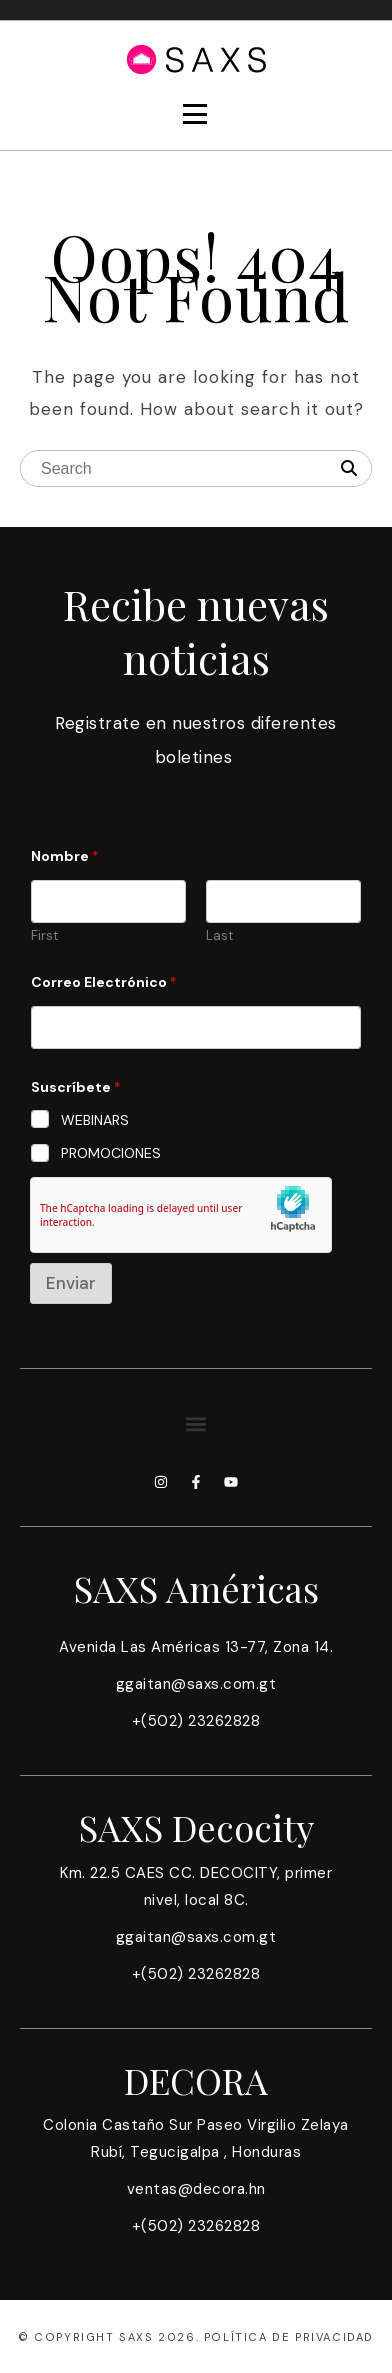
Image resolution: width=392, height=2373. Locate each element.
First (44, 936)
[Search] (349, 469)
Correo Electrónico (104, 982)
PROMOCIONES (111, 1153)
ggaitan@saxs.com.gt (196, 1684)
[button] (196, 1423)
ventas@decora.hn (196, 2189)
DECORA (196, 2080)
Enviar (71, 1283)
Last (219, 936)
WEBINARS (95, 1120)
